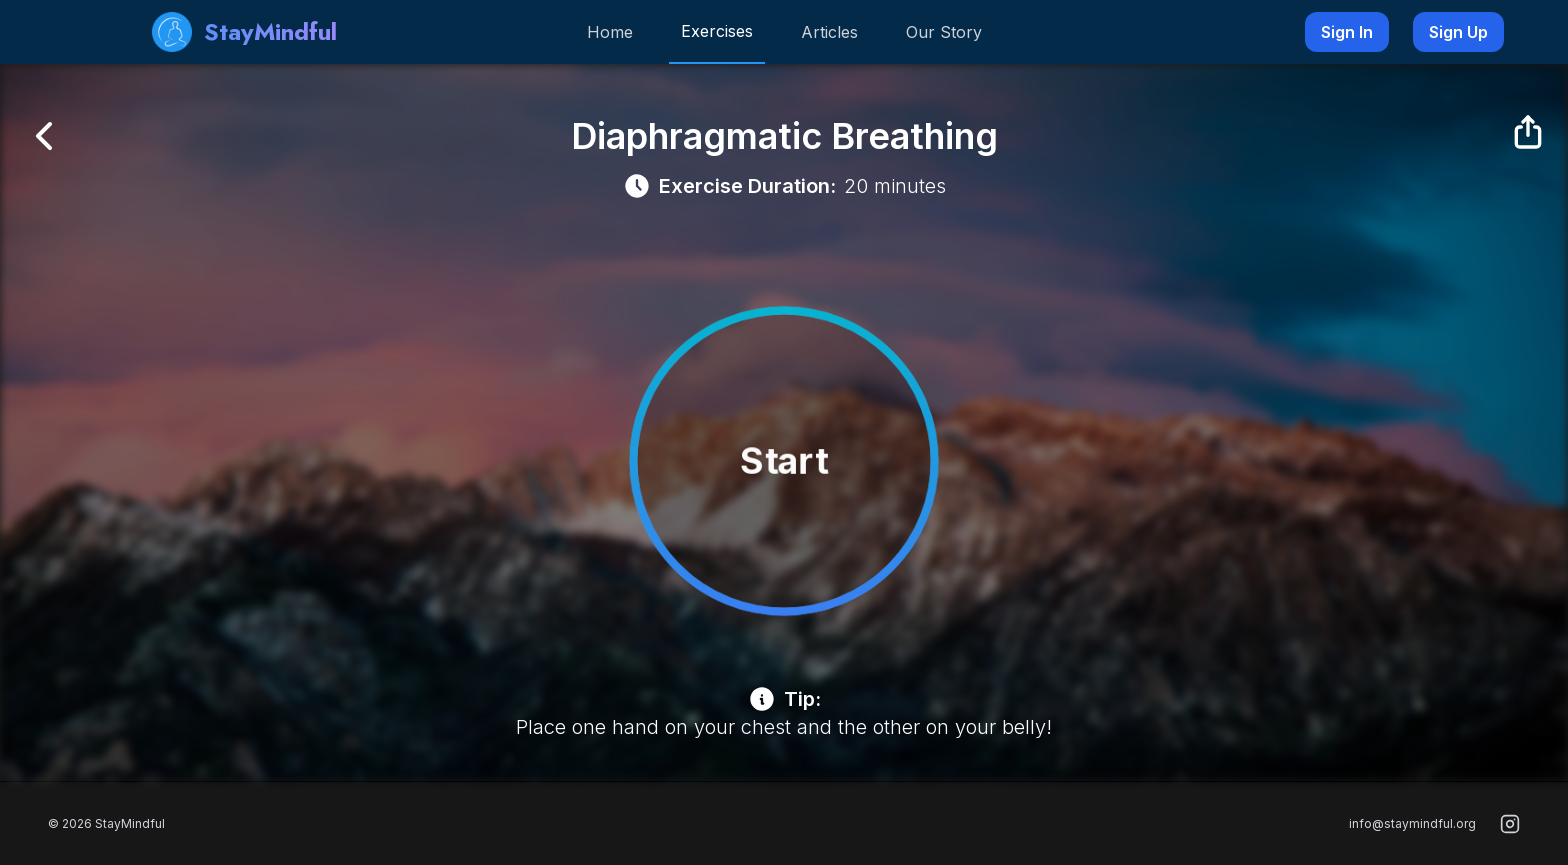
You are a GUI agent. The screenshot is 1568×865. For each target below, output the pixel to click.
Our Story (944, 32)
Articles (829, 32)
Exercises (717, 31)
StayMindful (244, 32)
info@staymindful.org (1412, 823)
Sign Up (1458, 32)
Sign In (1347, 32)
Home (610, 32)
